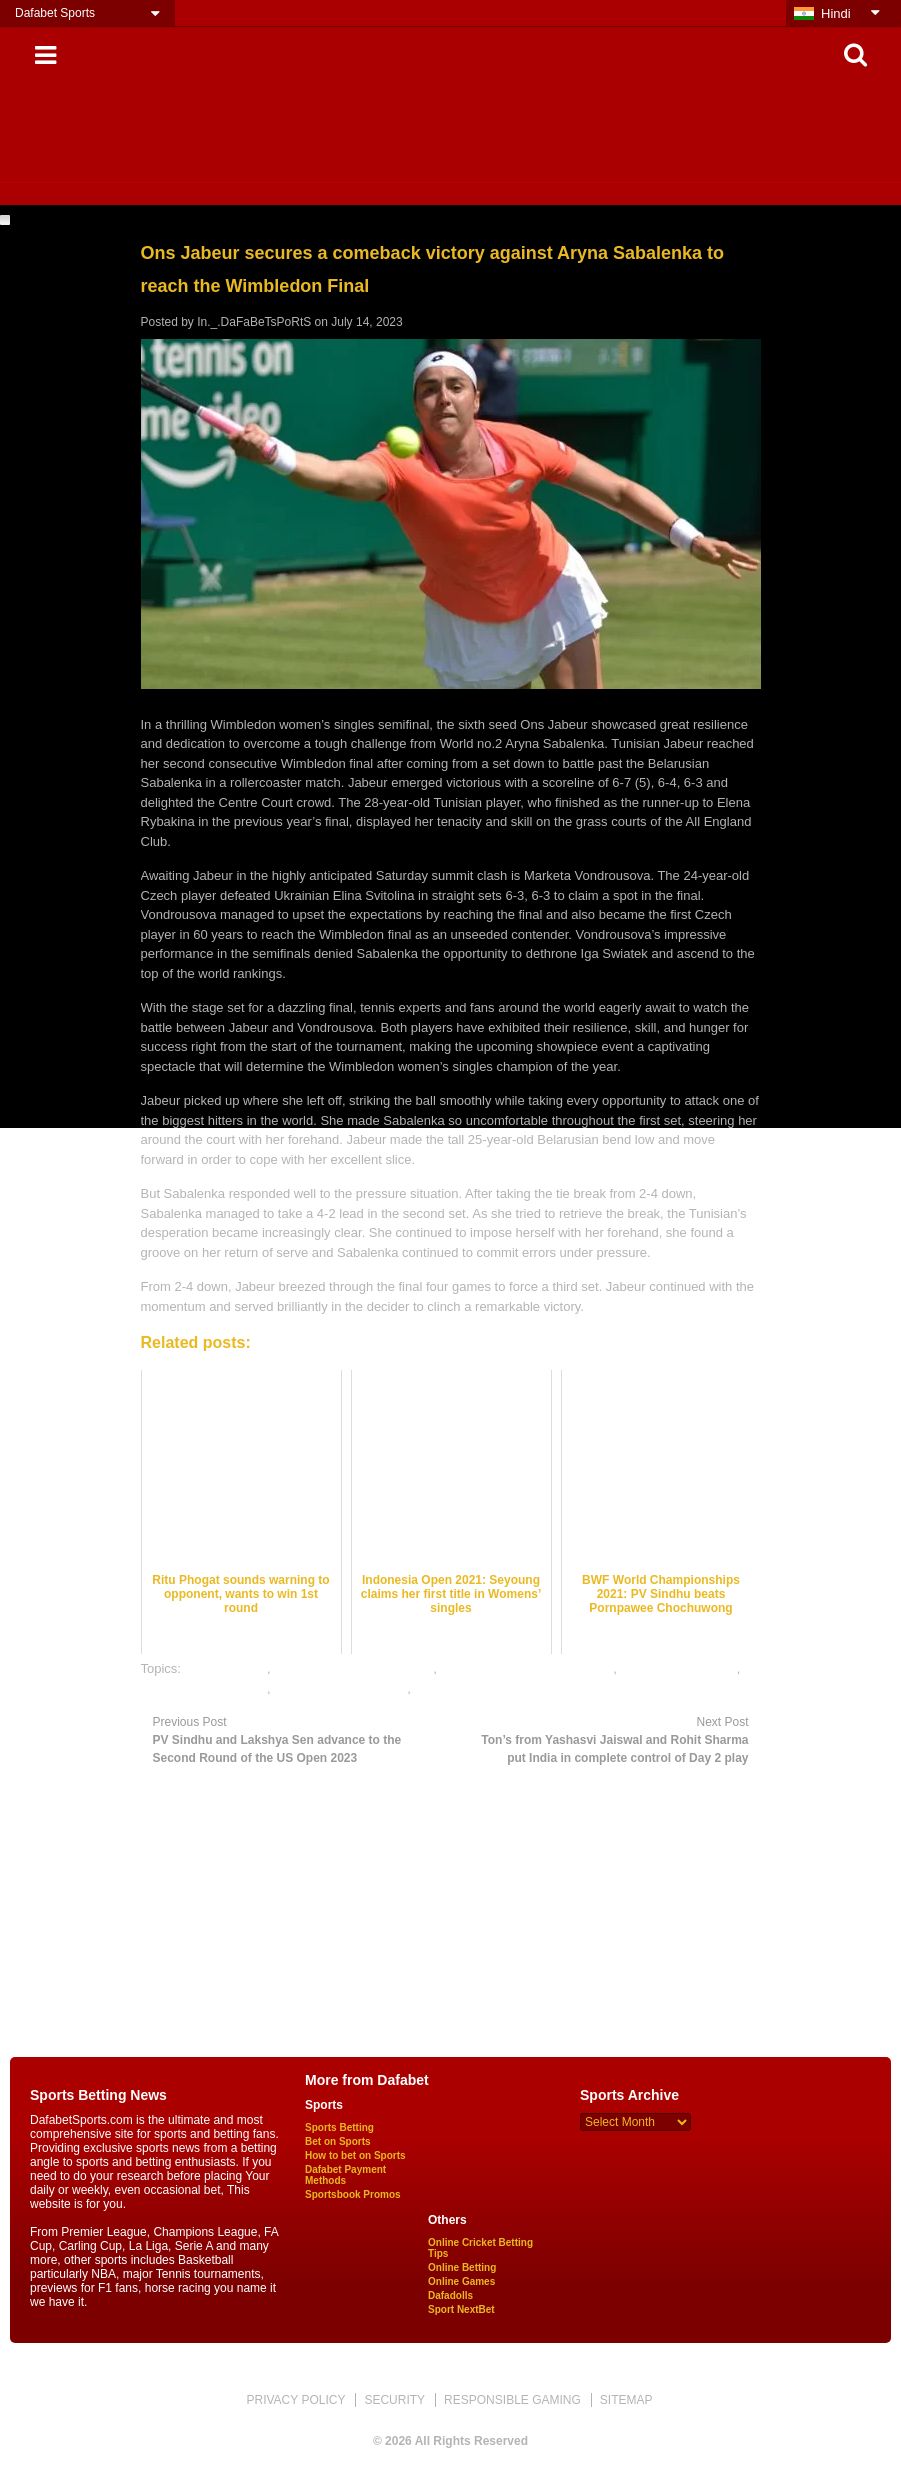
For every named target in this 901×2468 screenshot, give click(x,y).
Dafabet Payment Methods (345, 2175)
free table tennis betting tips (353, 1668)
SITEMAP (626, 2400)
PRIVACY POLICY (295, 2400)
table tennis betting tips (340, 1688)
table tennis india (463, 1688)
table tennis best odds (204, 1688)
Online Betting (462, 2267)
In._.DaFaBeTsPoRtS (254, 322)
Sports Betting (339, 2127)
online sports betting (678, 1668)
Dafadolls (450, 2295)
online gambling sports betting (526, 1668)
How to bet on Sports (355, 2155)
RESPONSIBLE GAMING (512, 2400)
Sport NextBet (461, 2309)
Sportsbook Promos (353, 2194)
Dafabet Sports (55, 13)
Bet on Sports (338, 2141)
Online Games (461, 2281)
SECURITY (394, 2400)
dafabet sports (226, 1668)
